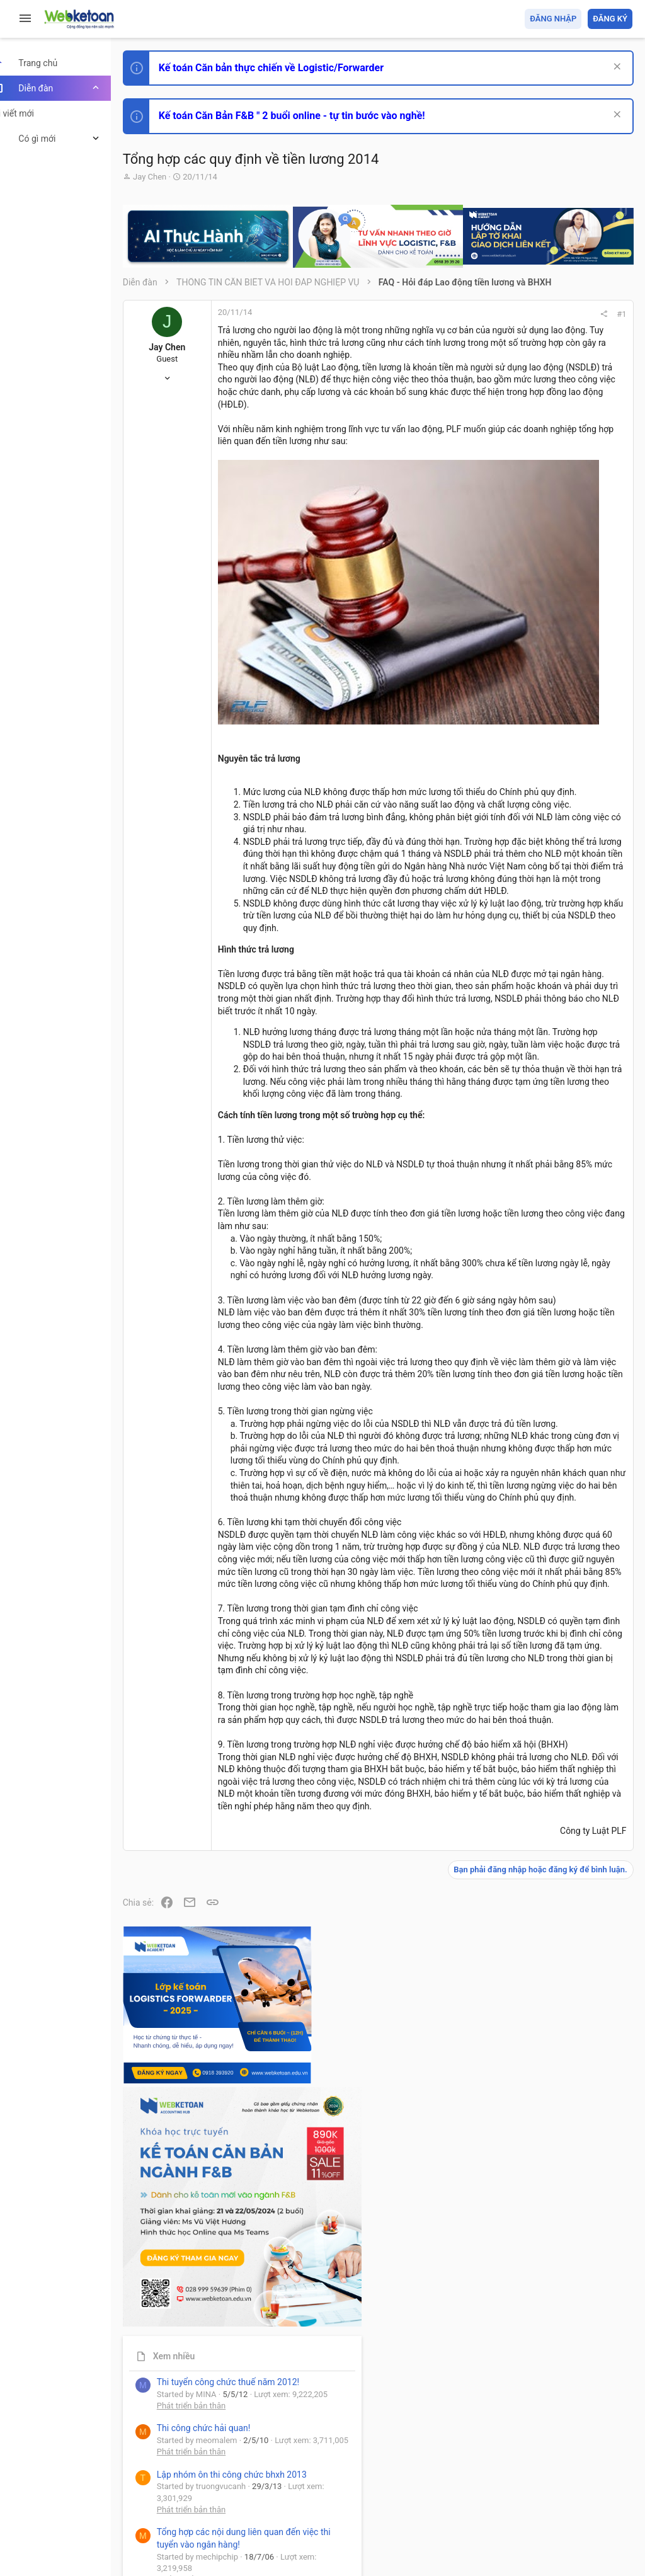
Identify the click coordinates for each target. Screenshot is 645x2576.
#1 (450, 314)
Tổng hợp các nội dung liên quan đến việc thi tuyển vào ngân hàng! (562, 857)
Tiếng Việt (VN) (222, 2494)
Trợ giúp (537, 2494)
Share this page (553, 1112)
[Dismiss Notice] (614, 67)
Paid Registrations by (248, 2536)
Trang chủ (578, 2494)
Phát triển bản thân (543, 695)
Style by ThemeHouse (188, 2548)
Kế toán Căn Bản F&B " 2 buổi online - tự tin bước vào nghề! (314, 116)
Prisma (161, 2494)
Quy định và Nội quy (421, 2494)
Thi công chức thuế (544, 975)
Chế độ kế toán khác (546, 905)
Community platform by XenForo (255, 2525)
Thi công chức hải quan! (556, 718)
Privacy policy (490, 2494)
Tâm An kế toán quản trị (534, 1041)
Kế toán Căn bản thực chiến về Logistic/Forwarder (293, 68)
